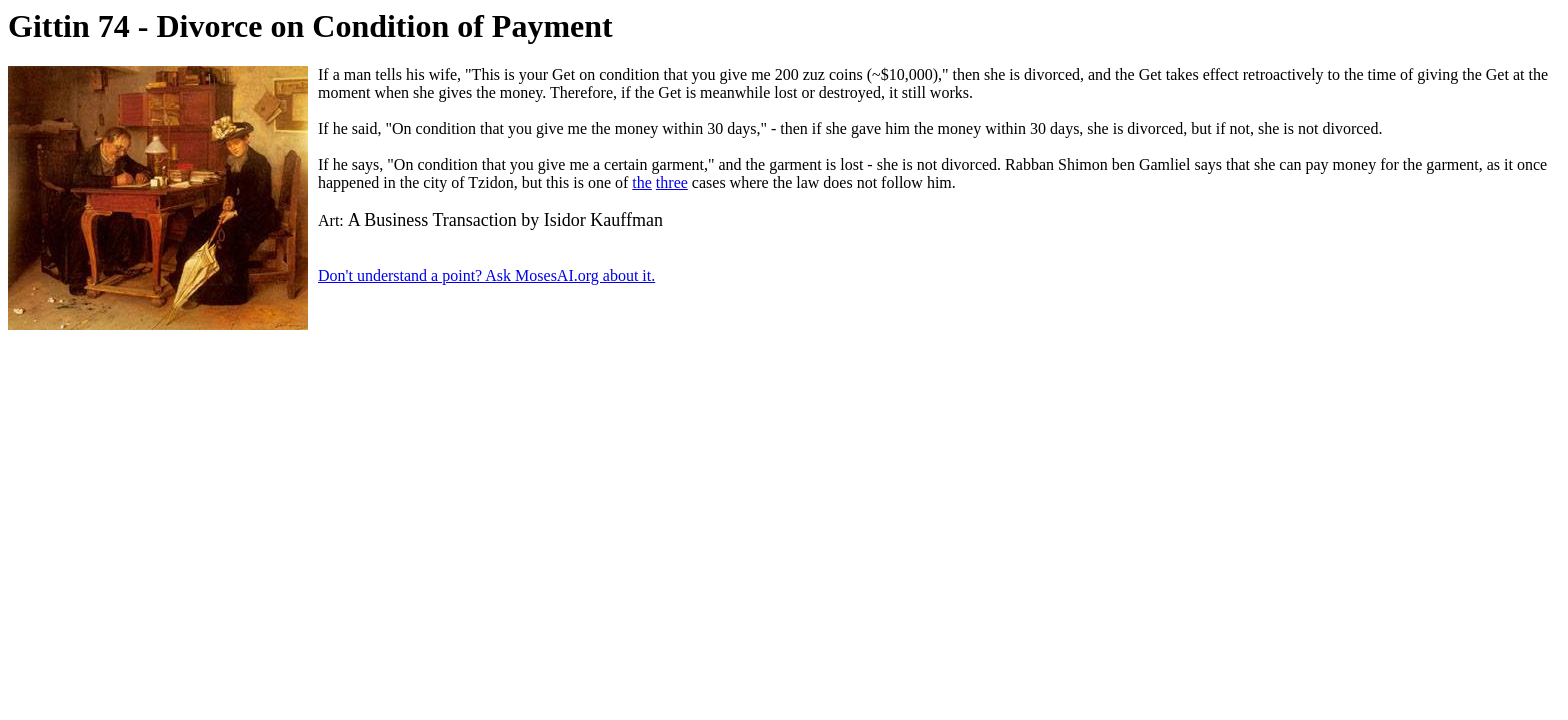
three (672, 182)
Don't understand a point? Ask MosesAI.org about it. (486, 275)
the (642, 182)
